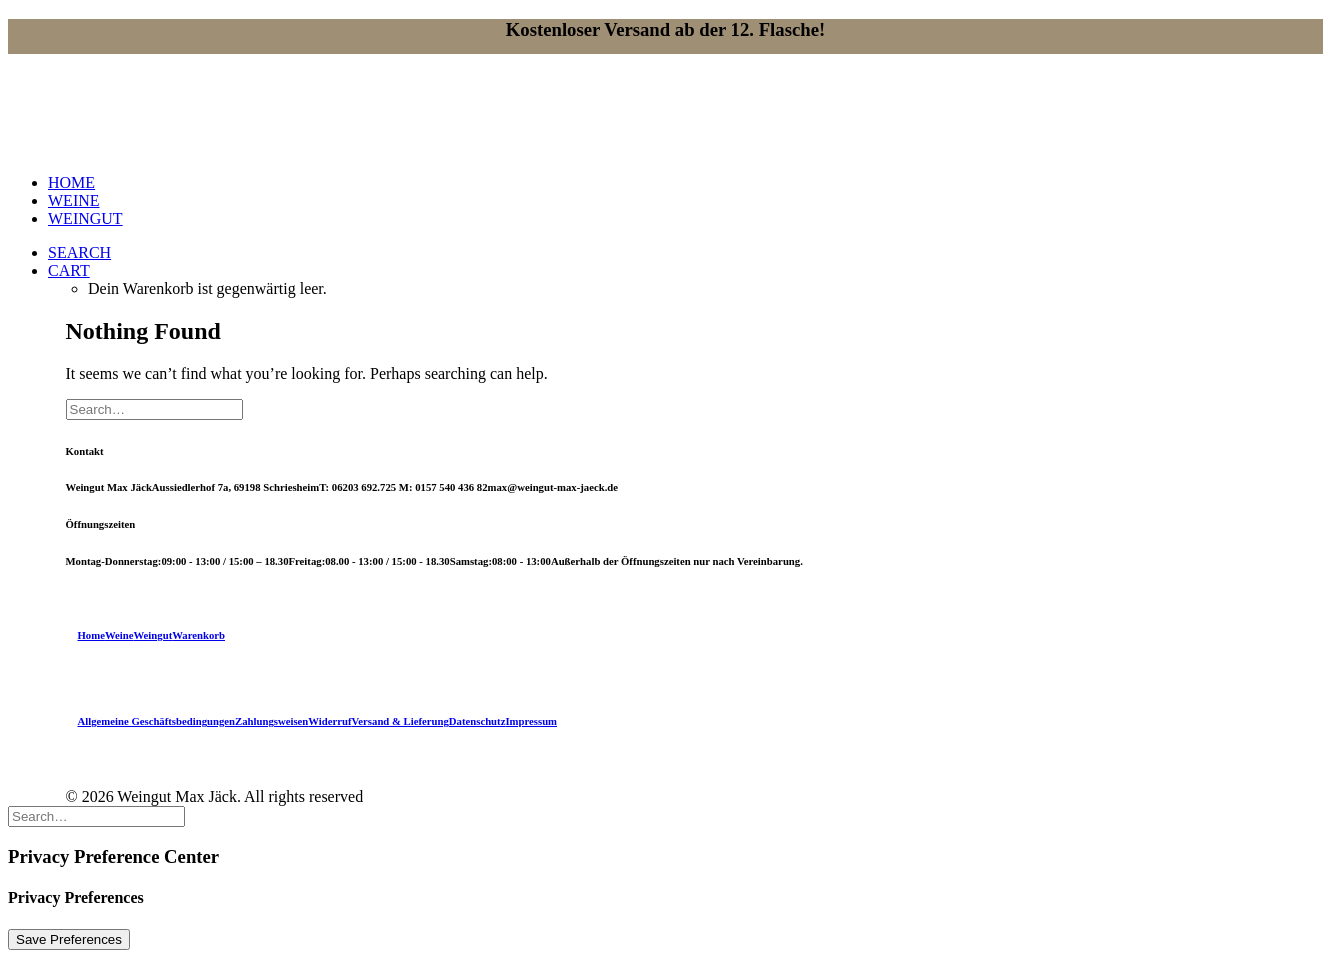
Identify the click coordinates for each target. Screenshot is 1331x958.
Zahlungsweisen (271, 721)
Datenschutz (477, 721)
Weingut (152, 635)
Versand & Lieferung (400, 721)
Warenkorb (198, 635)
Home (91, 635)
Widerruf (329, 721)
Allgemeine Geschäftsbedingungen (157, 721)
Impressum (531, 721)
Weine (119, 635)
